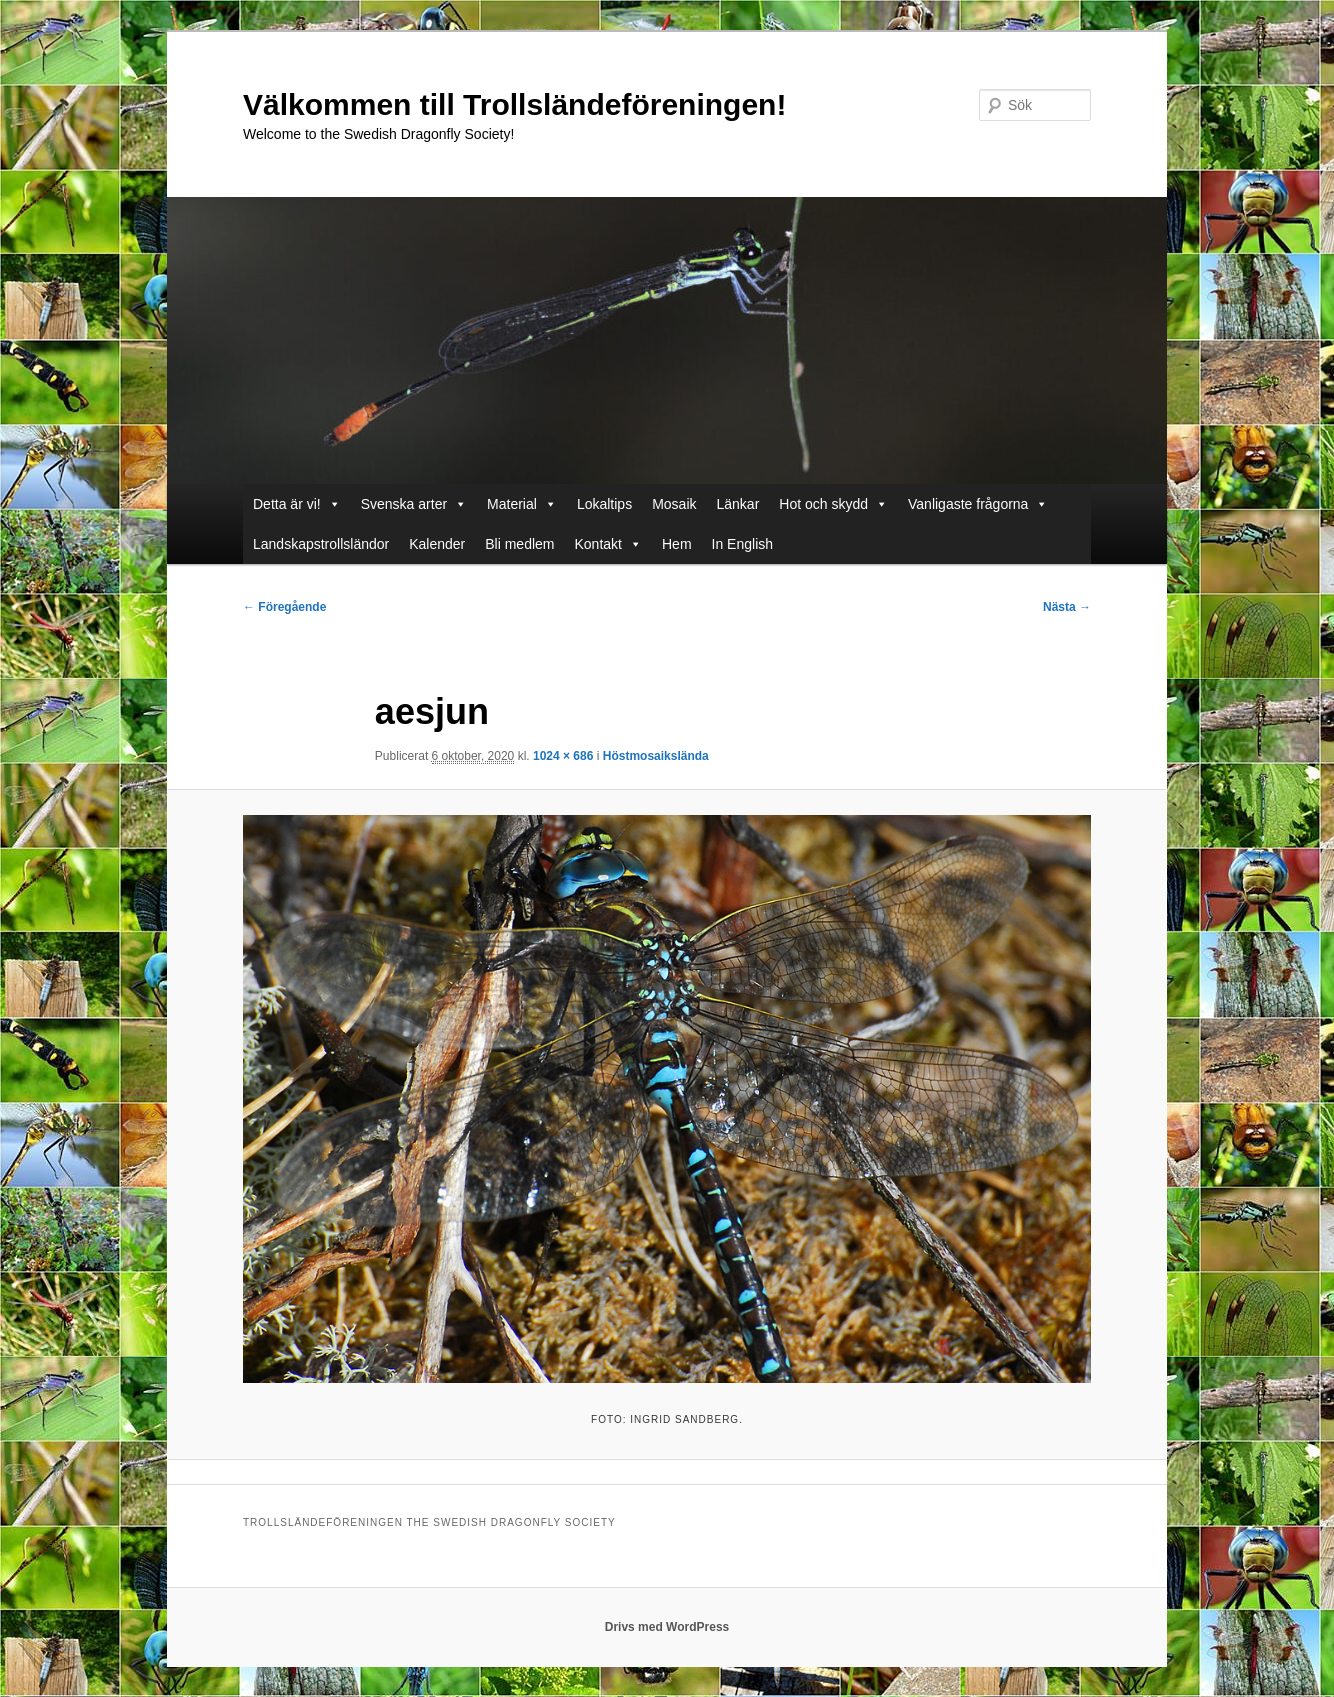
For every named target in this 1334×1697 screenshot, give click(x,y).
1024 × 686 (563, 756)
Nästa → (1067, 607)
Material (522, 504)
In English (742, 544)
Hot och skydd (833, 504)
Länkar (738, 504)
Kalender (437, 544)
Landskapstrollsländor (321, 544)
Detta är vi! (297, 504)
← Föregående (284, 607)
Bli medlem (519, 544)
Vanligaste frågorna (978, 504)
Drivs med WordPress (667, 1627)
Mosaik (674, 504)
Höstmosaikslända (656, 756)
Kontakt (608, 544)
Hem (677, 544)
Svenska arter (414, 504)
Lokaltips (604, 504)
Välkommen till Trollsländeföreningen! (514, 104)
